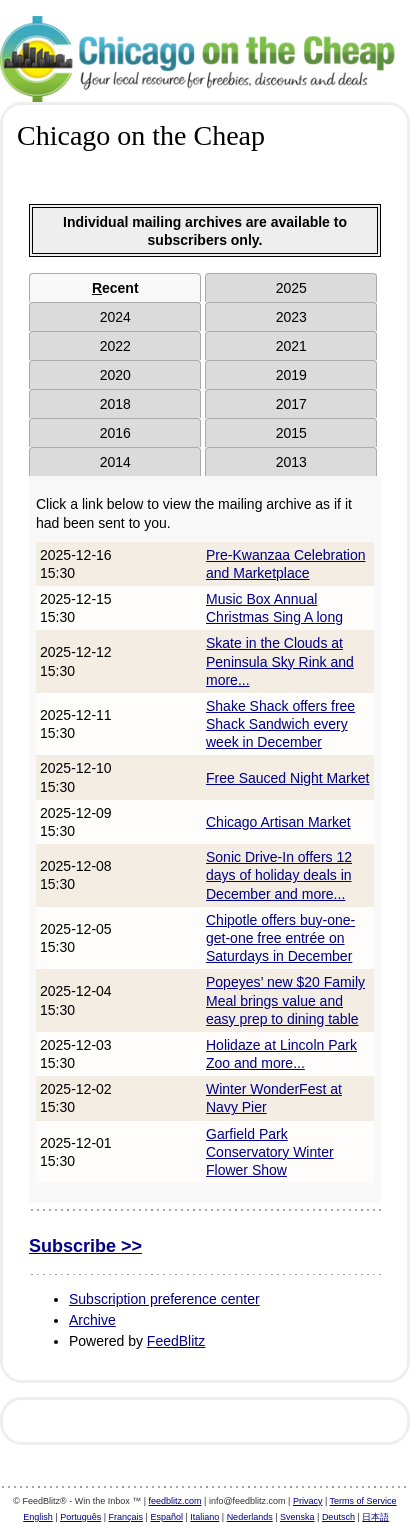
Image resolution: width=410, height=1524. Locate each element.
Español (166, 1517)
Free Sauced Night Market (287, 778)
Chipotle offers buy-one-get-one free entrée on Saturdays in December (280, 938)
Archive (92, 1320)
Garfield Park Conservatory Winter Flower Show (270, 1152)
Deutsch (338, 1517)
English (38, 1517)
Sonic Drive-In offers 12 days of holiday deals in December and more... (279, 875)
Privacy (308, 1501)
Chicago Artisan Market (278, 822)
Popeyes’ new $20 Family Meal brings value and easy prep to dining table (285, 1000)
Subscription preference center (164, 1299)
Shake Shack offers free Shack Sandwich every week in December (280, 724)
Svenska (297, 1517)
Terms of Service (363, 1501)
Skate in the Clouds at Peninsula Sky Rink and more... (280, 661)
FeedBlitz (176, 1341)
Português (80, 1517)
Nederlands (250, 1517)
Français (126, 1517)
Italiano (204, 1517)
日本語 (375, 1517)
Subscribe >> (85, 1246)
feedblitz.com (175, 1501)
